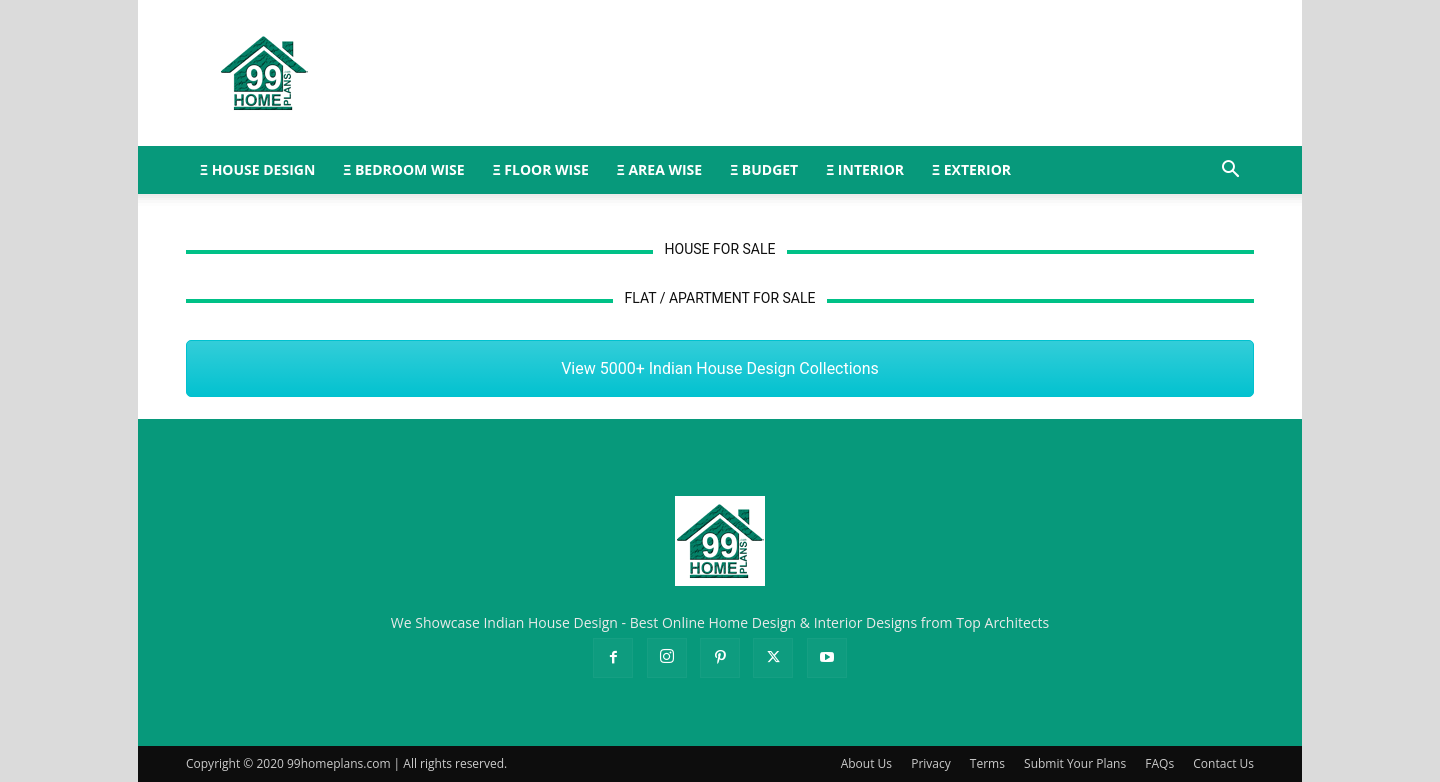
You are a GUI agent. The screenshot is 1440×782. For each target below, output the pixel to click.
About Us (866, 763)
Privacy (931, 763)
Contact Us (1223, 763)
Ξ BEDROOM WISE (403, 169)
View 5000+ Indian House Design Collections (720, 368)
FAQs (1159, 763)
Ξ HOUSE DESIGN (257, 169)
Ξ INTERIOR (865, 169)
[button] (1230, 171)
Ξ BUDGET (764, 169)
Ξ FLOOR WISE (541, 169)
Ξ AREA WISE (659, 169)
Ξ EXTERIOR (971, 169)
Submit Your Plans (1075, 763)
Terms (987, 763)
